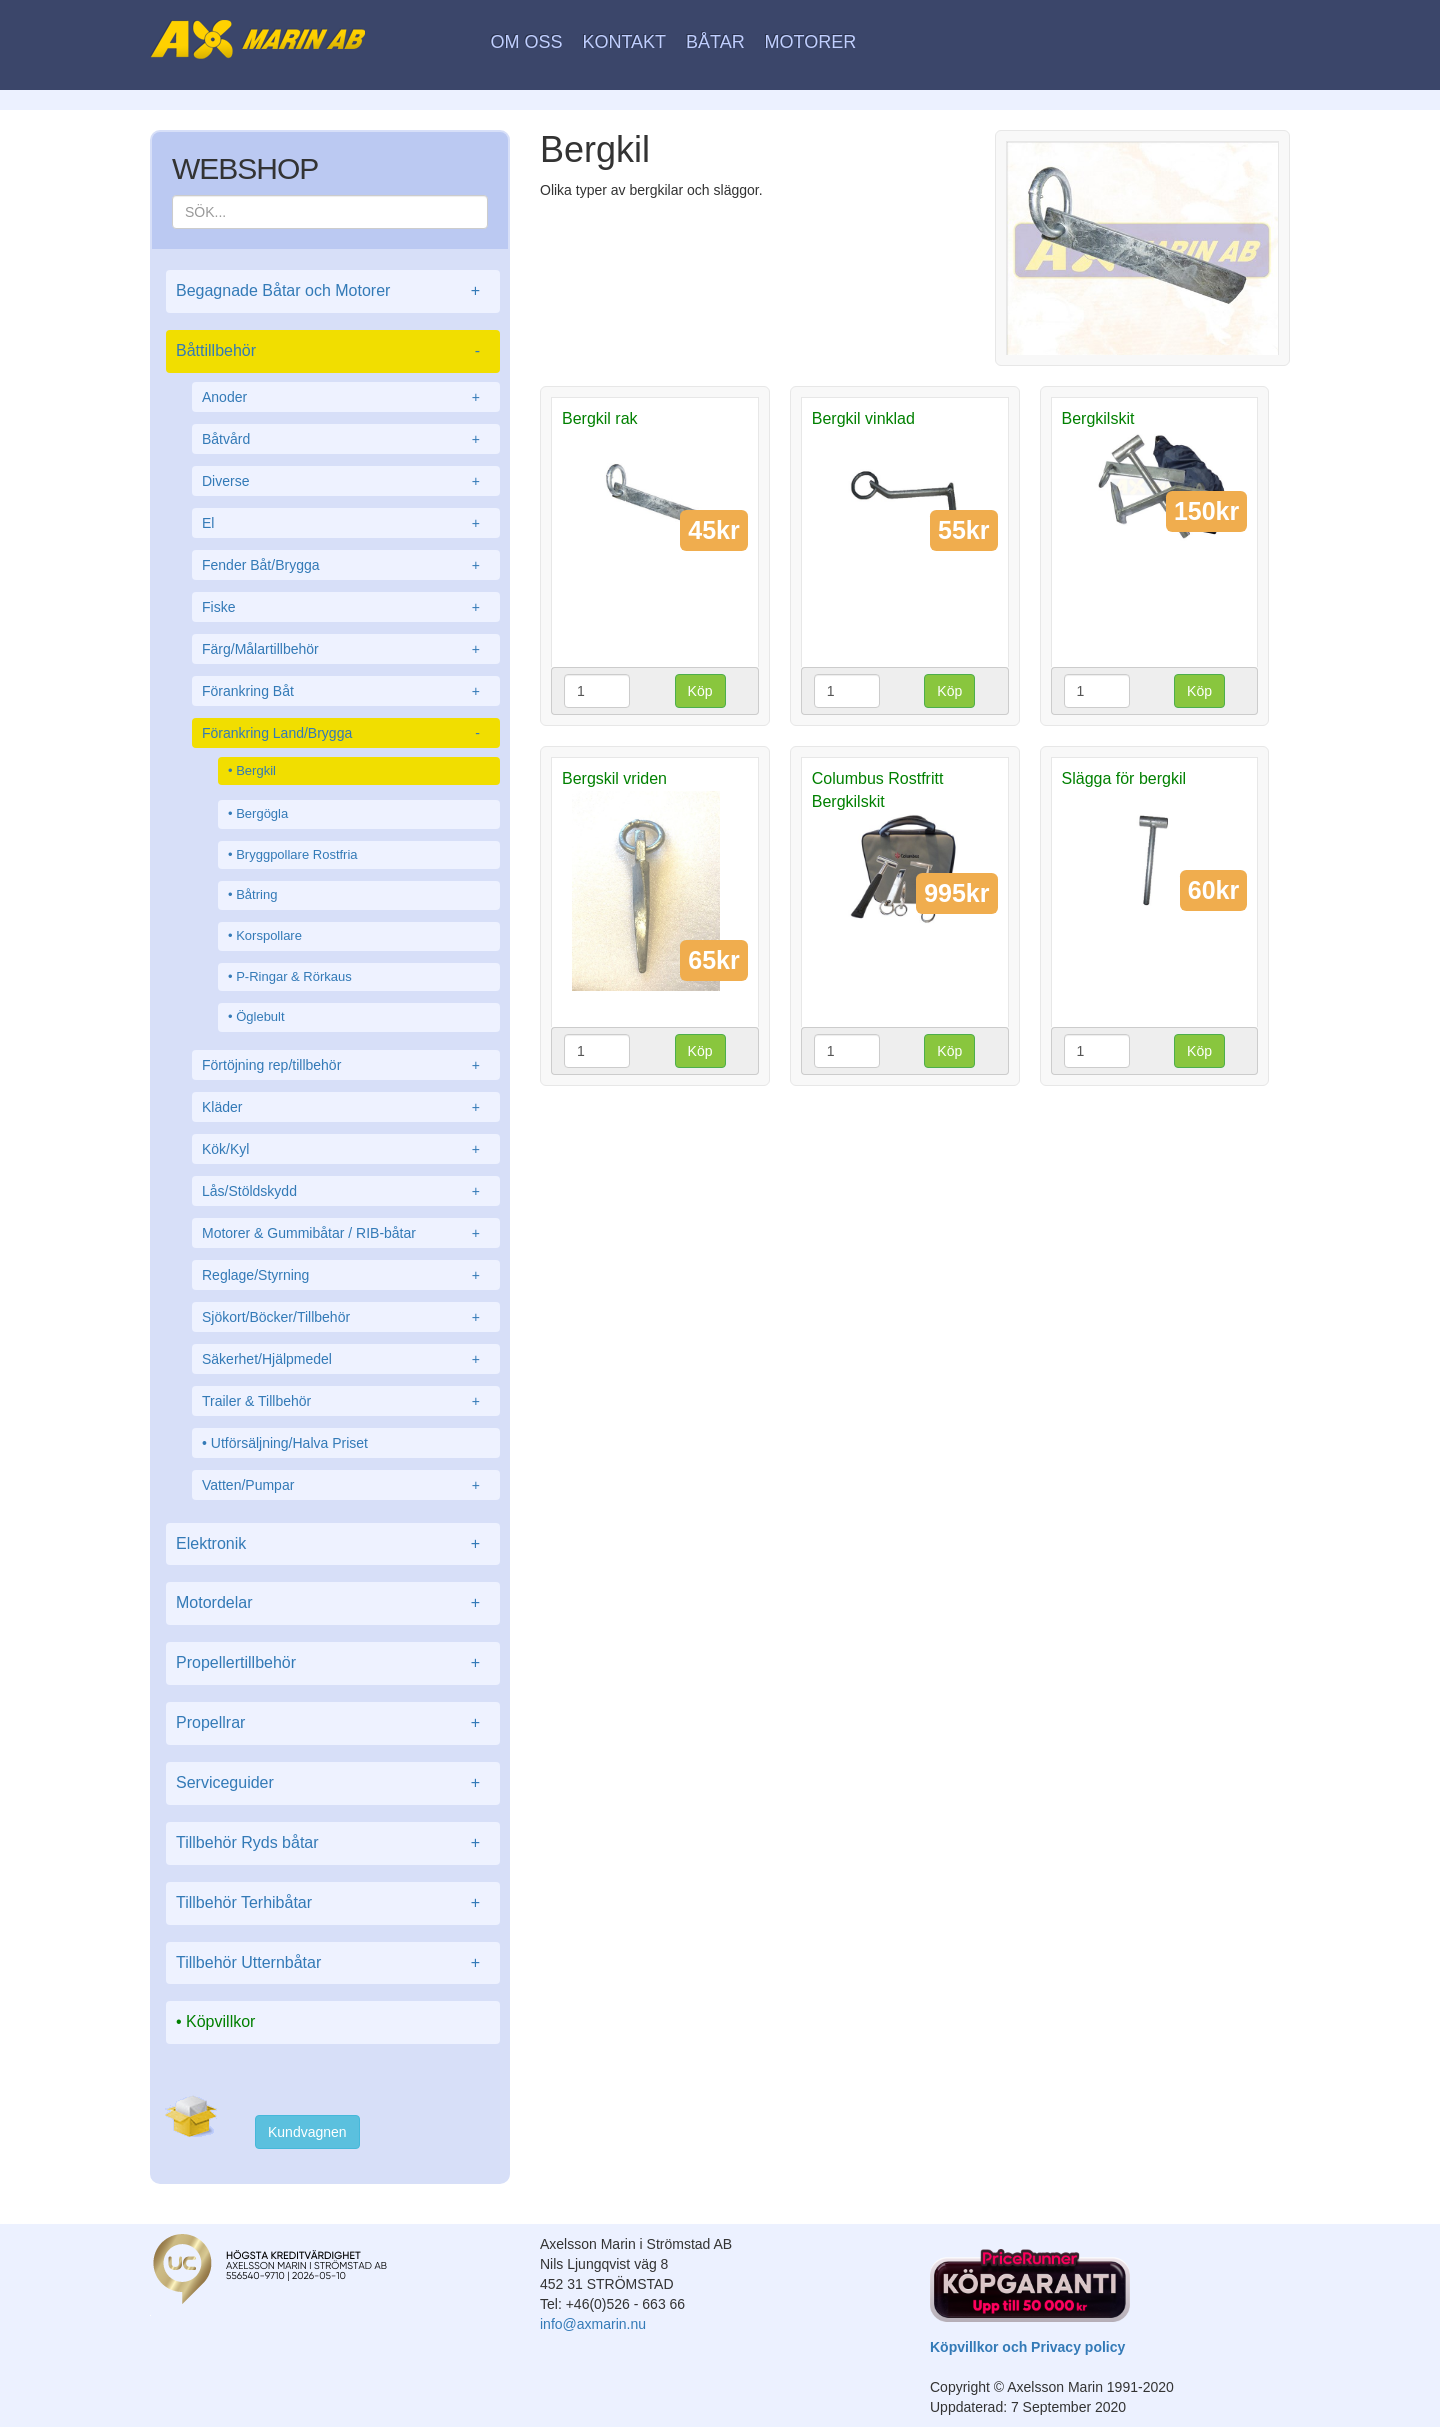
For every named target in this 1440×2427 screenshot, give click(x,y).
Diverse (346, 481)
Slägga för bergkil (1124, 778)
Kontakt (624, 42)
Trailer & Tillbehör (346, 1401)
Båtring (256, 894)
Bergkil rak (600, 418)
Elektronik (333, 1544)
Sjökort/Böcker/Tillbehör (346, 1317)
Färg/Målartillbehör (346, 649)
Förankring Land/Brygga (346, 733)
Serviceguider (333, 1783)
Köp (700, 691)
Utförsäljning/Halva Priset (289, 1443)
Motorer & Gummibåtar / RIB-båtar (346, 1233)
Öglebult (260, 1016)
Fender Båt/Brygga (346, 565)
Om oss (527, 42)
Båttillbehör (333, 351)
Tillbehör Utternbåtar (333, 1963)
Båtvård (346, 439)
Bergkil (256, 770)
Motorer (811, 42)
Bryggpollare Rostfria (296, 854)
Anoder (346, 397)
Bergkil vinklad (863, 418)
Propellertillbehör (333, 1663)
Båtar (715, 42)
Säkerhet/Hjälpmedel (346, 1359)
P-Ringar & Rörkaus (294, 976)
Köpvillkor (220, 2021)
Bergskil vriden (614, 778)
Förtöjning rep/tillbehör (346, 1065)
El (346, 523)
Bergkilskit (1098, 418)
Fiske (346, 607)
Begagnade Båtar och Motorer (333, 291)
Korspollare (269, 935)
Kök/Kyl (346, 1149)
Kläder (346, 1107)
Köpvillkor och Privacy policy (1027, 2347)
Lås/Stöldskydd (346, 1191)
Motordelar (333, 1603)
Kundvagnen (307, 2132)
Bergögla (262, 813)
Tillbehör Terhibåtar (333, 1903)
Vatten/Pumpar (346, 1485)
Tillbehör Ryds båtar (333, 1843)
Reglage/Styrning (346, 1275)
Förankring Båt (346, 691)
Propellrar (333, 1723)
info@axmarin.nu (593, 2324)
